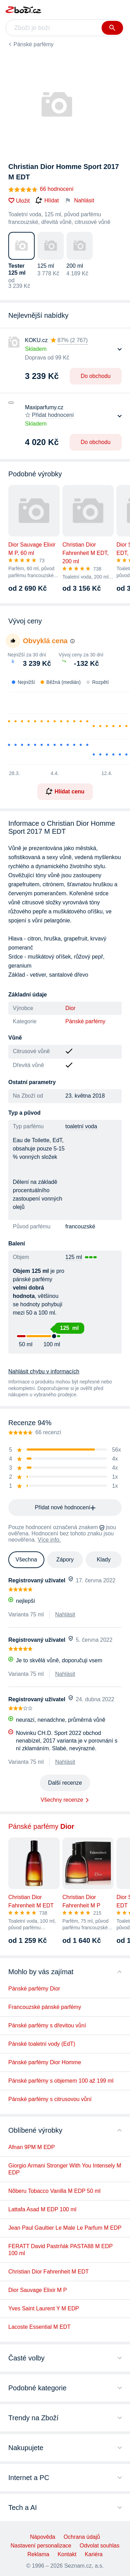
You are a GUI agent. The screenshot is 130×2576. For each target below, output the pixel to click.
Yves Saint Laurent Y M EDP (43, 2308)
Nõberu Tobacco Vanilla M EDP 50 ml (54, 2191)
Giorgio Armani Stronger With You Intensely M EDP (64, 2169)
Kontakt (67, 2554)
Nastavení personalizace (41, 2546)
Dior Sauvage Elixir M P (37, 2290)
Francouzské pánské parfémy (44, 2007)
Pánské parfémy (34, 44)
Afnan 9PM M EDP (31, 2147)
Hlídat (47, 200)
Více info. (49, 1540)
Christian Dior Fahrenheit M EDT (48, 2272)
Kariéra (94, 2554)
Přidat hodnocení (53, 415)
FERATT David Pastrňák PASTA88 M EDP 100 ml (60, 2249)
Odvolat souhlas (100, 2546)
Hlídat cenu (64, 791)
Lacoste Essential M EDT (39, 2327)
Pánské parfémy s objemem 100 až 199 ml (60, 2081)
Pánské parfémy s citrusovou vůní (50, 2099)
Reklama (38, 2554)
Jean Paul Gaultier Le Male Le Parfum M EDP (64, 2228)
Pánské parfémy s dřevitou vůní (47, 2025)
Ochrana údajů (81, 2537)
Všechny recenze (62, 1800)
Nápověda (42, 2537)
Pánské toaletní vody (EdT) (41, 2044)
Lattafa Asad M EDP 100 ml (42, 2209)
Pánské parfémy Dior (34, 1989)
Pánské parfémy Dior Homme (44, 2062)
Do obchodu (96, 376)
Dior (71, 1008)
